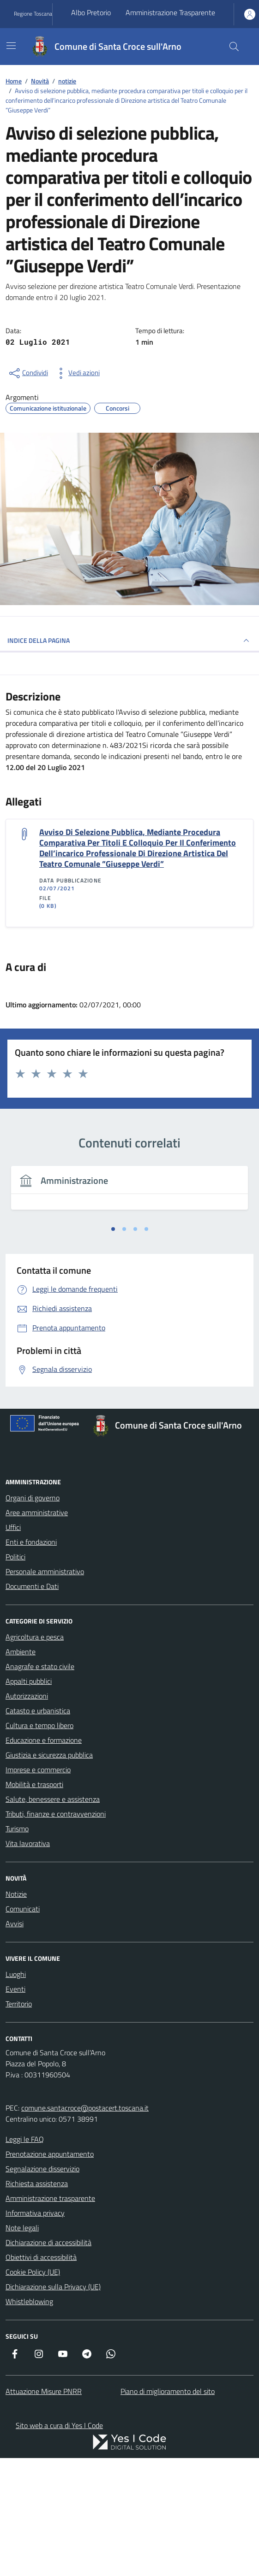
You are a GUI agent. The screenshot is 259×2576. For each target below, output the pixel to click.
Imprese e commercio (38, 1769)
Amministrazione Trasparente (170, 12)
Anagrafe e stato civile (40, 1666)
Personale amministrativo (45, 1571)
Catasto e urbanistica (38, 1710)
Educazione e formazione (44, 1740)
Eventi (15, 1988)
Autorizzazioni (27, 1695)
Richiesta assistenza (37, 2183)
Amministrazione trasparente (50, 2198)
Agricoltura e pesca (35, 1636)
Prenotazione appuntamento (50, 2153)
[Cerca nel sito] (234, 46)
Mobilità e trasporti (34, 1784)
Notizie (16, 1894)
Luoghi (16, 1974)
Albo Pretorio (91, 12)
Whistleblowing (29, 2301)
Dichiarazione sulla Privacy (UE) (53, 2286)
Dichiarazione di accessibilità (48, 2242)
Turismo (17, 1828)
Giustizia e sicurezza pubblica (49, 1754)
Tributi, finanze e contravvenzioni (56, 1813)
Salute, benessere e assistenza (53, 1799)
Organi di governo (33, 1497)
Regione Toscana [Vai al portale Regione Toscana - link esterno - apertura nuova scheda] (33, 14)
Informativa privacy (35, 2212)
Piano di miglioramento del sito (167, 2391)
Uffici (13, 1527)
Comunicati (23, 1908)
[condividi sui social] (28, 373)
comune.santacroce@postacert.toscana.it (85, 2107)
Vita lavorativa (28, 1843)
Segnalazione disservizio (42, 2168)
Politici (15, 1556)
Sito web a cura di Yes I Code (59, 2425)
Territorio (19, 2003)
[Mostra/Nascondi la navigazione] (11, 45)
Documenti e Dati (32, 1586)
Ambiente (21, 1651)
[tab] (113, 1229)
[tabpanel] (129, 1193)
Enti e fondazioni (31, 1541)
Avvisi (15, 1923)
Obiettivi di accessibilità (41, 2257)
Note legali (22, 2227)
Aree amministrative (37, 1512)
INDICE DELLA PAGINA (129, 640)
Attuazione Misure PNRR (44, 2391)
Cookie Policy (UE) (33, 2271)
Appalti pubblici (29, 1681)
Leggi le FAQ (25, 2139)
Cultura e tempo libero (39, 1725)
